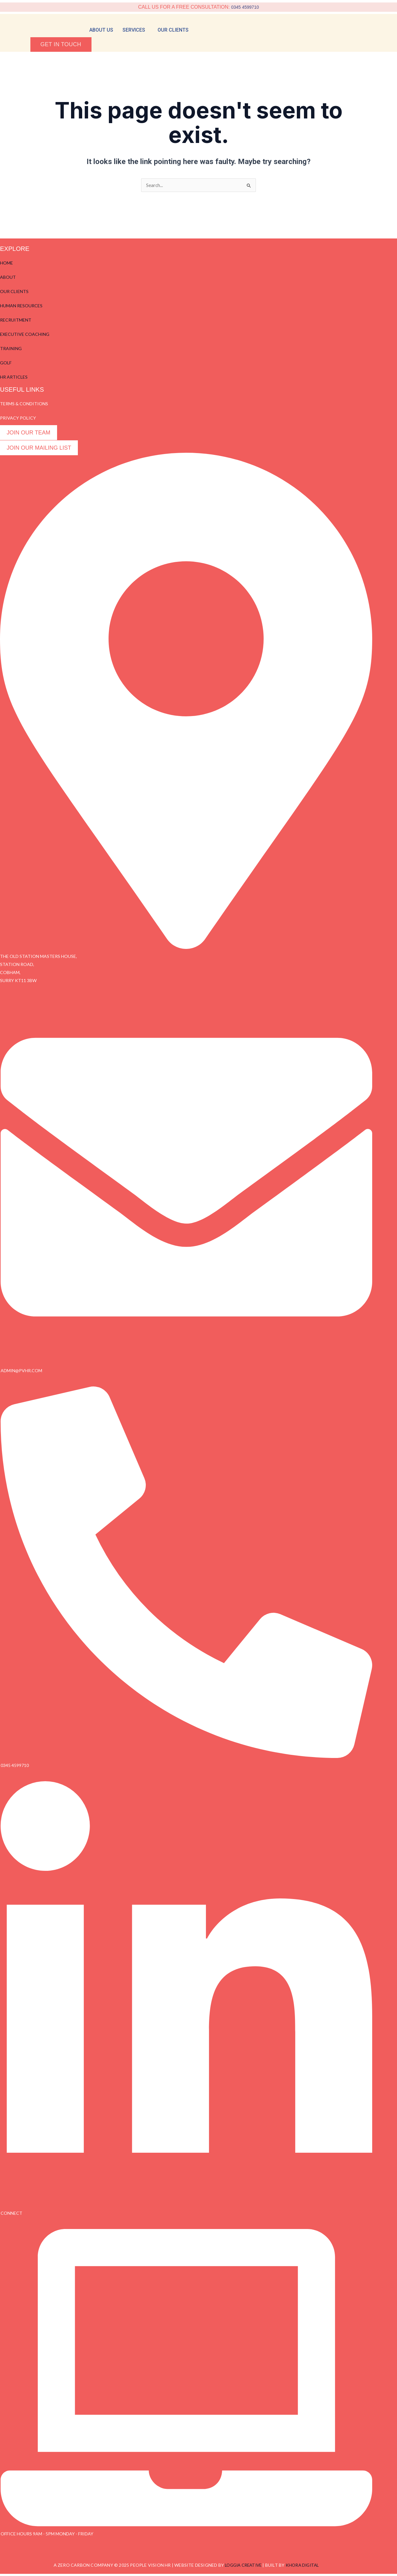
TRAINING (11, 349)
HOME (6, 263)
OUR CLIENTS (14, 292)
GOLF (5, 363)
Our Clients (173, 30)
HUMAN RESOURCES (21, 306)
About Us (101, 30)
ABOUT (8, 278)
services (134, 30)
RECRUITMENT (15, 320)
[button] (135, 30)
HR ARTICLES (14, 377)
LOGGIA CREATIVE (242, 2567)
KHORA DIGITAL (304, 2567)
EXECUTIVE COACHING (24, 335)
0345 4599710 (245, 7)
